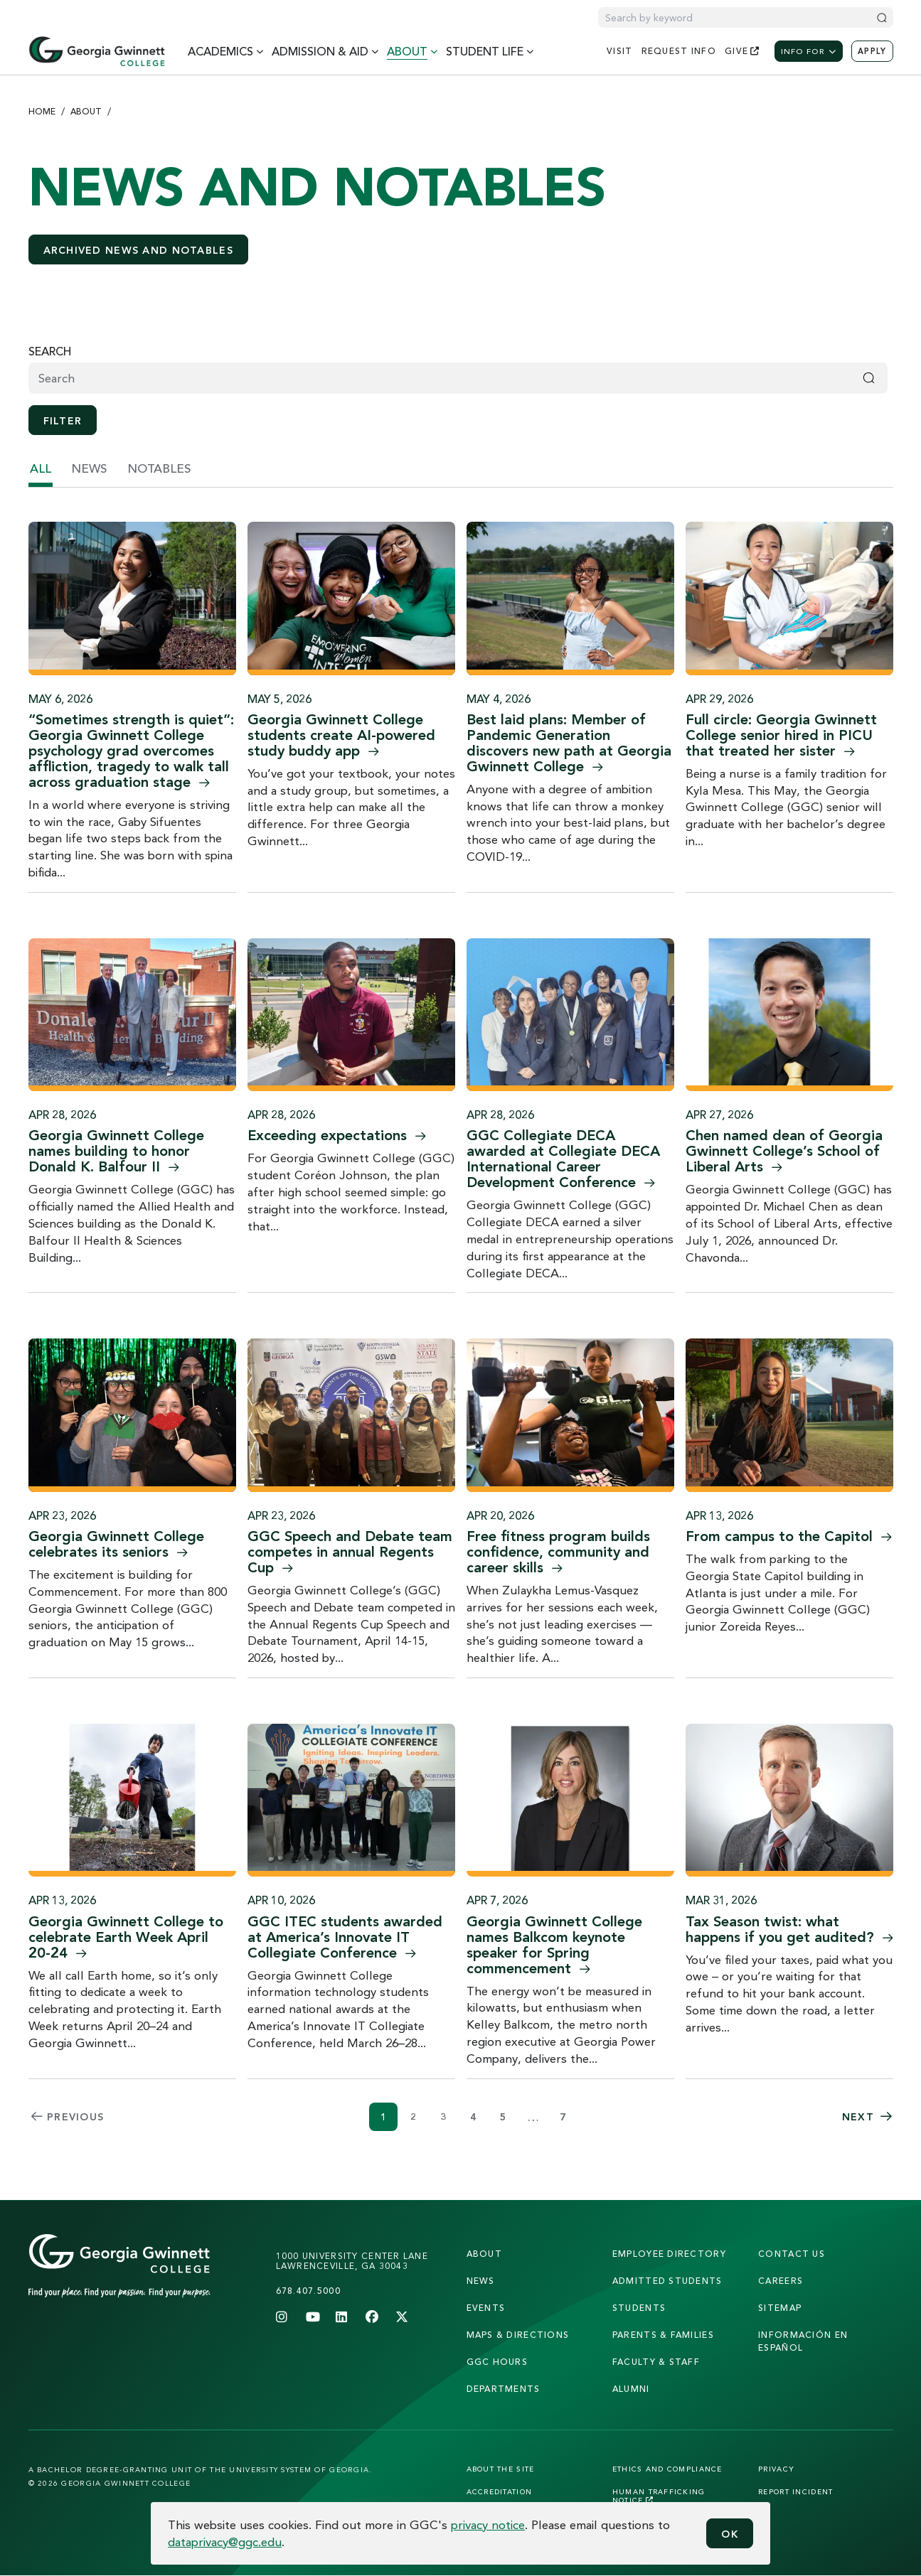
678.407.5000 (308, 2290)
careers (780, 2280)
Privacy (776, 2468)
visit (619, 50)
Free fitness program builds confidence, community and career (558, 1551)
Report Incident (795, 2491)
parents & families (663, 2334)
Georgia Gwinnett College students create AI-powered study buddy (341, 734)
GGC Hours (497, 2361)
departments (504, 2388)
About (86, 111)
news (89, 468)
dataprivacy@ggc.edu (225, 2541)
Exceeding (336, 1135)
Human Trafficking (659, 2495)
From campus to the (789, 1536)
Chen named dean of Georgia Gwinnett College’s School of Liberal (784, 1150)
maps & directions (518, 2334)
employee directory (669, 2253)
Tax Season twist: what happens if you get (789, 1929)
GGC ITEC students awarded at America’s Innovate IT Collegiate (344, 1936)
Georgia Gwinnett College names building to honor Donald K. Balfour (116, 1150)
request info (678, 50)
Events (486, 2307)
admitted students (667, 2280)
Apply (872, 51)
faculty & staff (656, 2361)
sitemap (780, 2307)
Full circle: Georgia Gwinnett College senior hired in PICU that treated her (781, 734)
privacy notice (488, 2524)
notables (159, 468)
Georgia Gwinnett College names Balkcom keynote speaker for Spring (554, 1944)
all (40, 468)
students (639, 2307)
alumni (631, 2388)
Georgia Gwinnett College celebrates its (116, 1543)
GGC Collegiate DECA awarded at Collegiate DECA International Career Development (563, 1158)
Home (41, 111)
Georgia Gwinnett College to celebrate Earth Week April (125, 1936)
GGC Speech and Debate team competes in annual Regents (349, 1551)
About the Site (501, 2468)
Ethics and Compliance (667, 2468)
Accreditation (500, 2491)
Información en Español (803, 2341)
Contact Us (791, 2253)
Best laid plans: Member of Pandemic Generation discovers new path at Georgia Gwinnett (569, 742)
